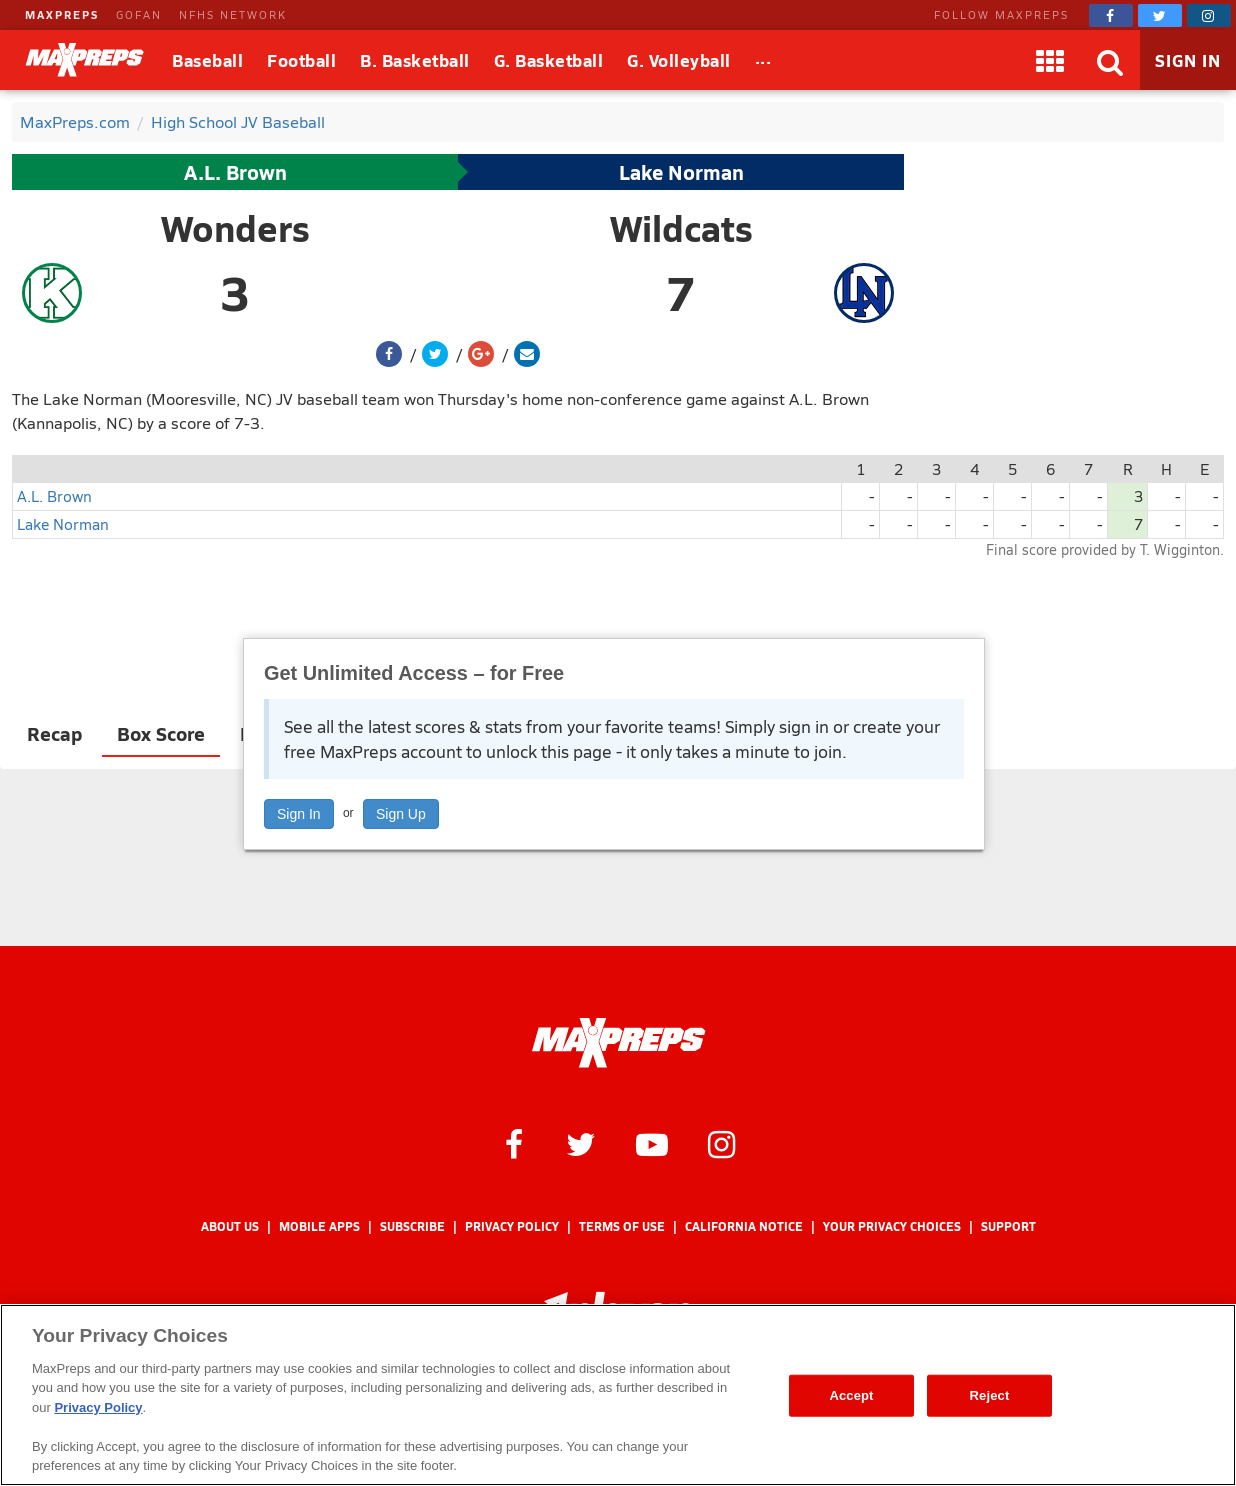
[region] (618, 1395)
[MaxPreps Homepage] (618, 1043)
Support (1008, 1226)
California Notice (744, 1226)
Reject (990, 1395)
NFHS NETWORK (233, 14)
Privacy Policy (512, 1226)
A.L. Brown (235, 172)
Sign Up (401, 814)
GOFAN (139, 14)
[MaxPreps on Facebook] (1111, 15)
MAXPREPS (62, 14)
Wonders (235, 228)
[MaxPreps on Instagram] (1209, 15)
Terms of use (622, 1226)
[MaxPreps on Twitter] (1160, 15)
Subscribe (412, 1226)
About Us (230, 1226)
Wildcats (681, 228)
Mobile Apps (319, 1226)
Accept (851, 1395)
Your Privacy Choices (892, 1226)
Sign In (299, 814)
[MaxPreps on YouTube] (652, 1143)
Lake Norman (681, 172)
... (763, 57)
